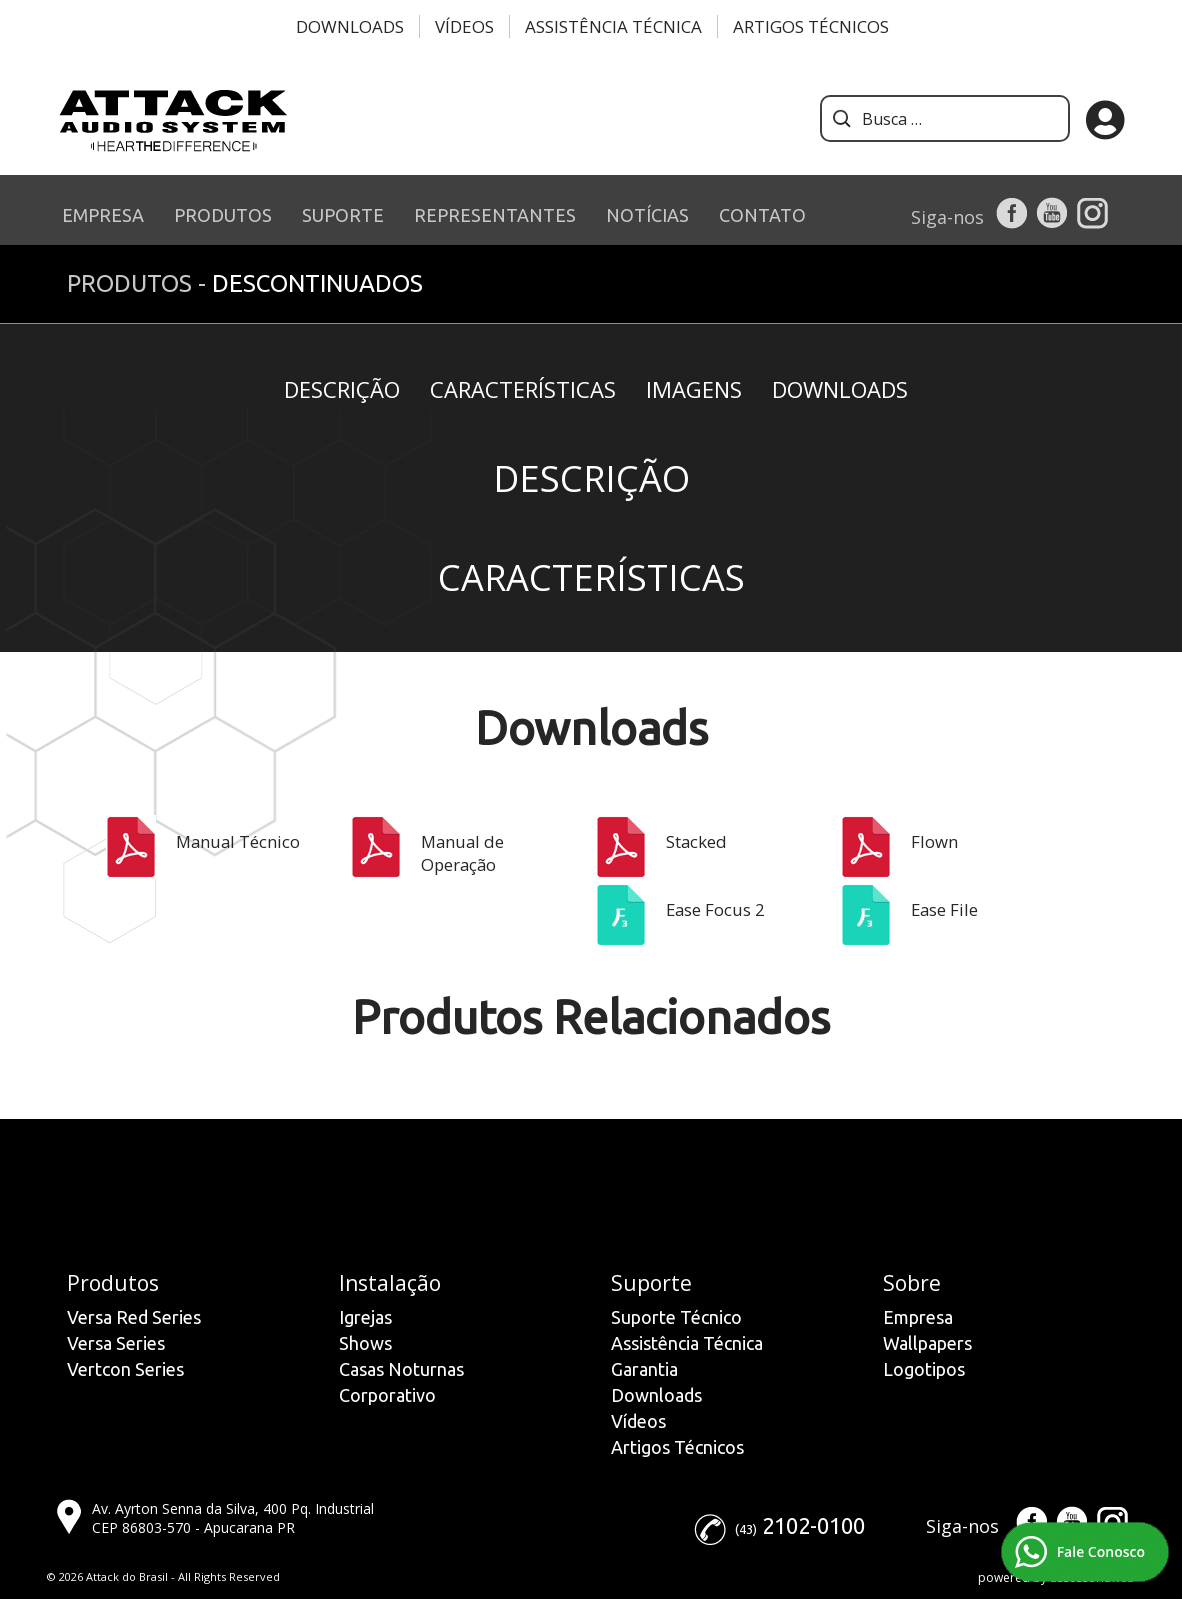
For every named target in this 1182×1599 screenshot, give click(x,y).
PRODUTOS (223, 215)
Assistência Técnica (613, 26)
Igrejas (365, 1317)
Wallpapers (927, 1343)
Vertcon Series (125, 1369)
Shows (365, 1343)
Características (523, 389)
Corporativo (387, 1395)
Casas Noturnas (401, 1369)
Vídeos (464, 26)
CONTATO (762, 215)
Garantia (644, 1369)
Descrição (342, 389)
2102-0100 (813, 1525)
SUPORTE (343, 215)
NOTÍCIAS (647, 215)
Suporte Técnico (676, 1317)
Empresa (918, 1317)
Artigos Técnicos (811, 26)
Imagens (694, 389)
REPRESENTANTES (495, 215)
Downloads (350, 26)
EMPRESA (103, 215)
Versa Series (116, 1343)
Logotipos (924, 1369)
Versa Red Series (134, 1317)
